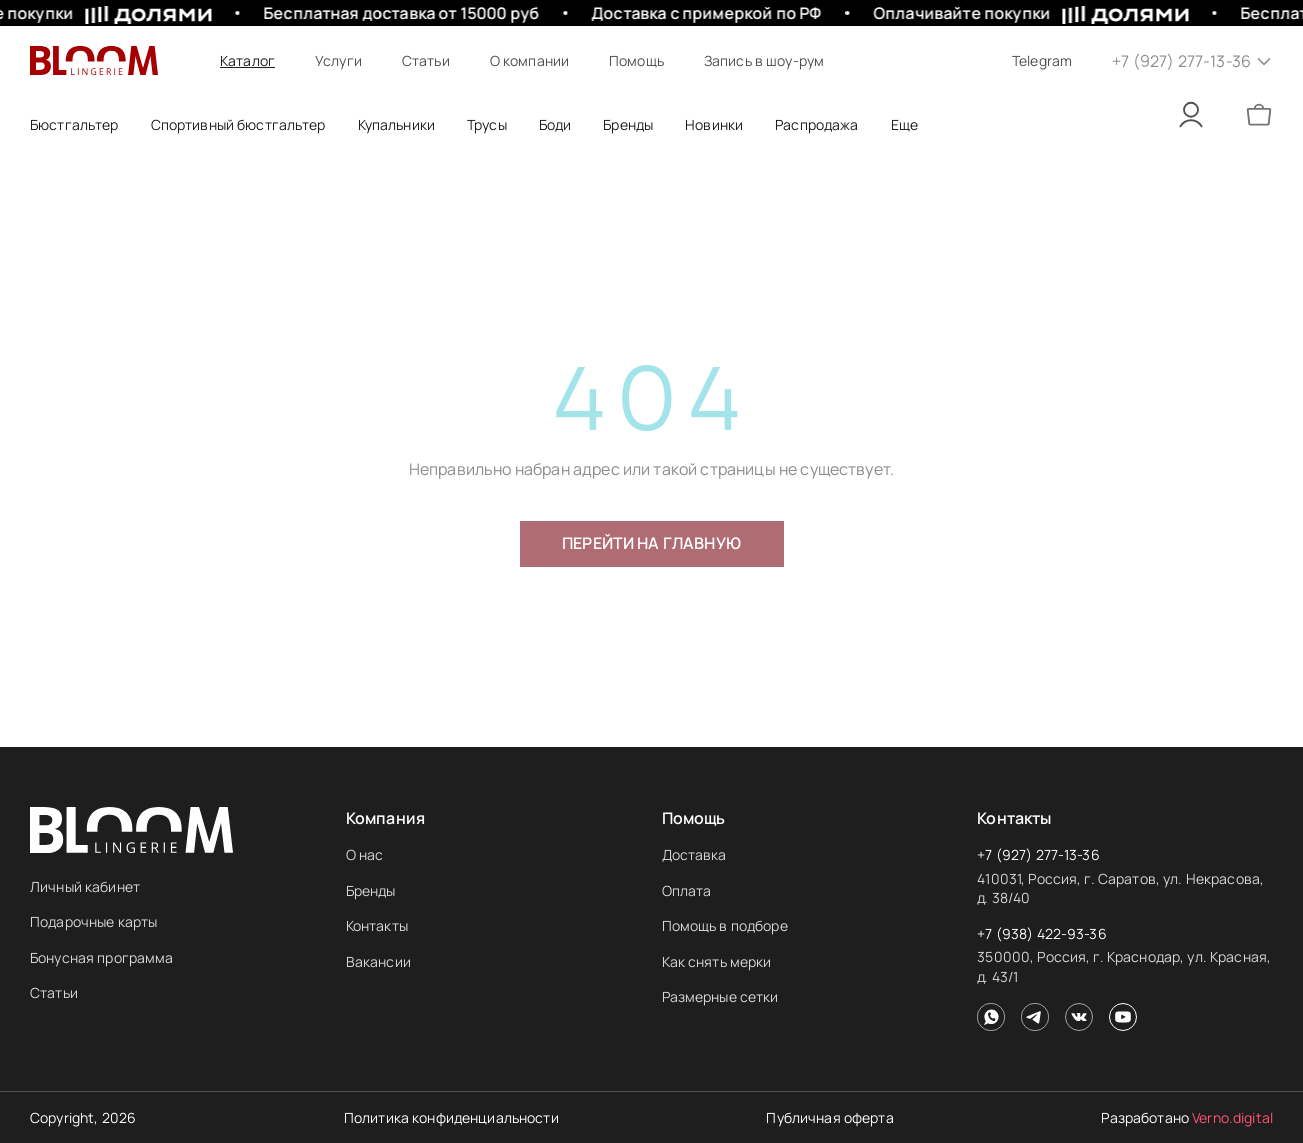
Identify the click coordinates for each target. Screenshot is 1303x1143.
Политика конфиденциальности (451, 1117)
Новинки (714, 124)
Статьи (426, 60)
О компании (529, 60)
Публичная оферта (829, 1117)
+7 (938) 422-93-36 (1042, 933)
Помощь (636, 60)
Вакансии (378, 961)
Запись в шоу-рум (764, 60)
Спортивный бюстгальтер (238, 124)
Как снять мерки (717, 961)
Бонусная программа (102, 957)
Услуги (338, 60)
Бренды (371, 890)
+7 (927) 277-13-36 (1038, 854)
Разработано (1187, 1117)
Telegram (1042, 60)
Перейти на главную (651, 543)
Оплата (687, 890)
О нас (365, 854)
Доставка (694, 854)
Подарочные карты (93, 921)
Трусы (487, 124)
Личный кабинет (85, 886)
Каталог (247, 60)
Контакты (377, 925)
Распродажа (816, 124)
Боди (555, 124)
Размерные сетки (720, 996)
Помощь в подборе (725, 925)
